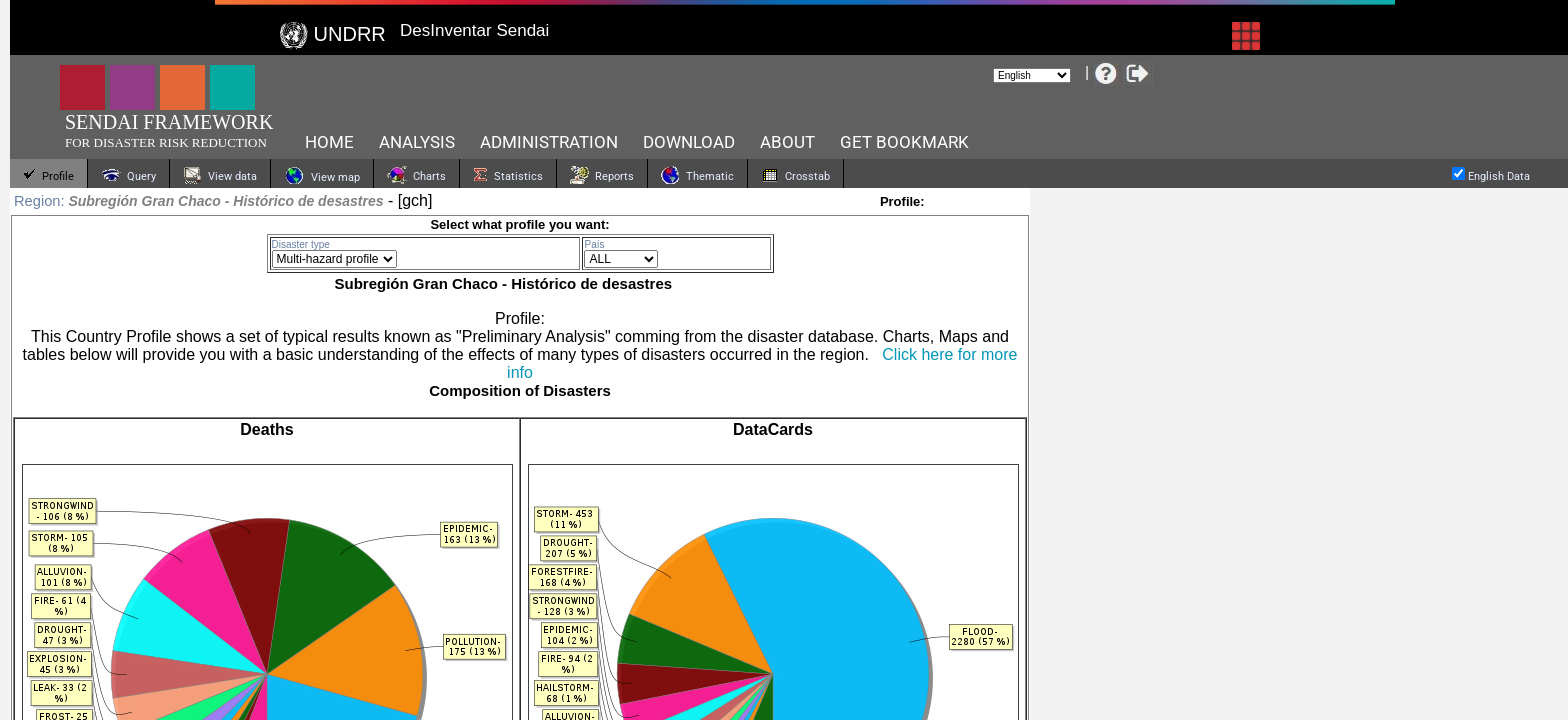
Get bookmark (904, 142)
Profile (48, 175)
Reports (602, 175)
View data (220, 175)
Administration (549, 142)
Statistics (508, 175)
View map (322, 175)
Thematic (697, 175)
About (787, 142)
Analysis (417, 142)
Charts (416, 175)
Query (128, 175)
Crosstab (795, 175)
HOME (329, 142)
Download (689, 142)
